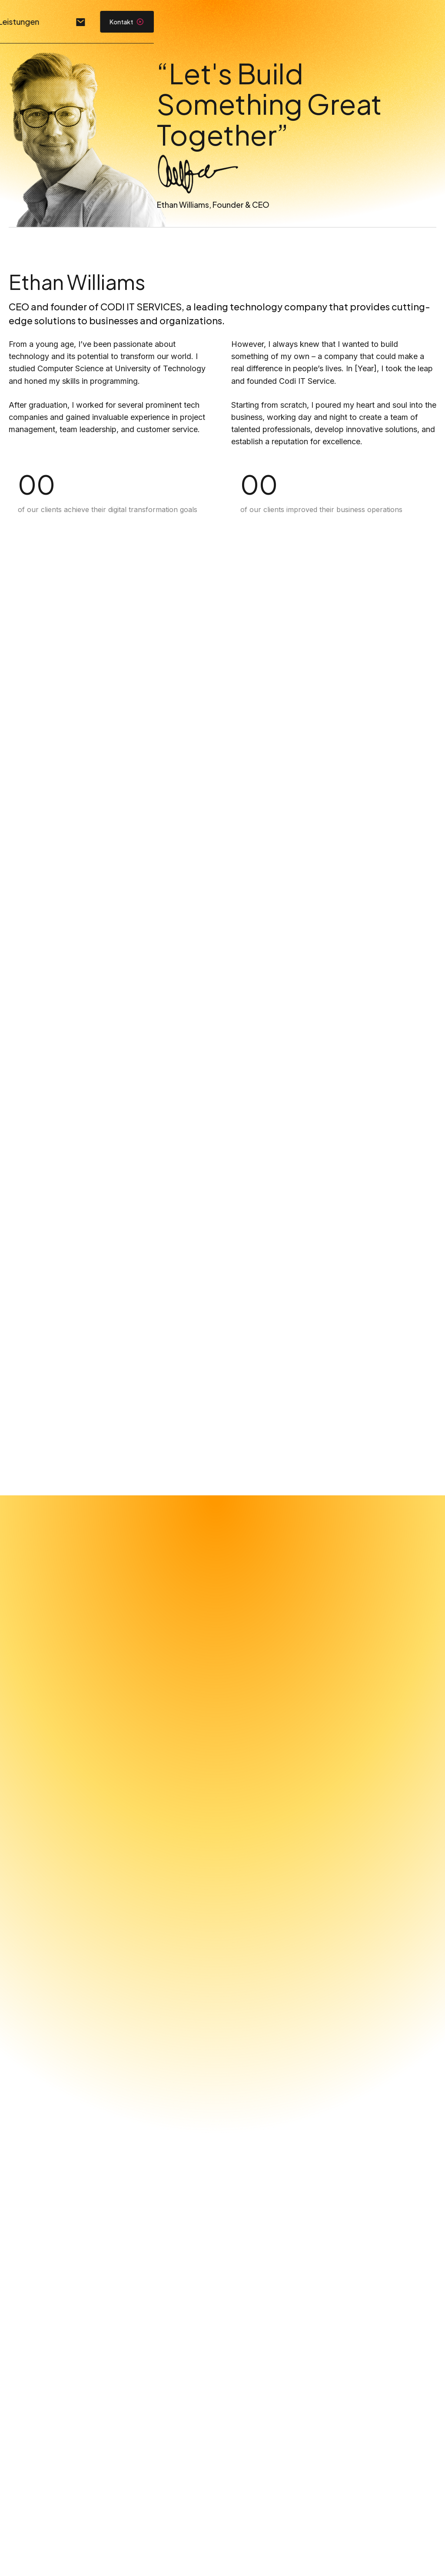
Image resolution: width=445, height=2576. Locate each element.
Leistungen (324, 22)
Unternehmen (257, 22)
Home (199, 22)
